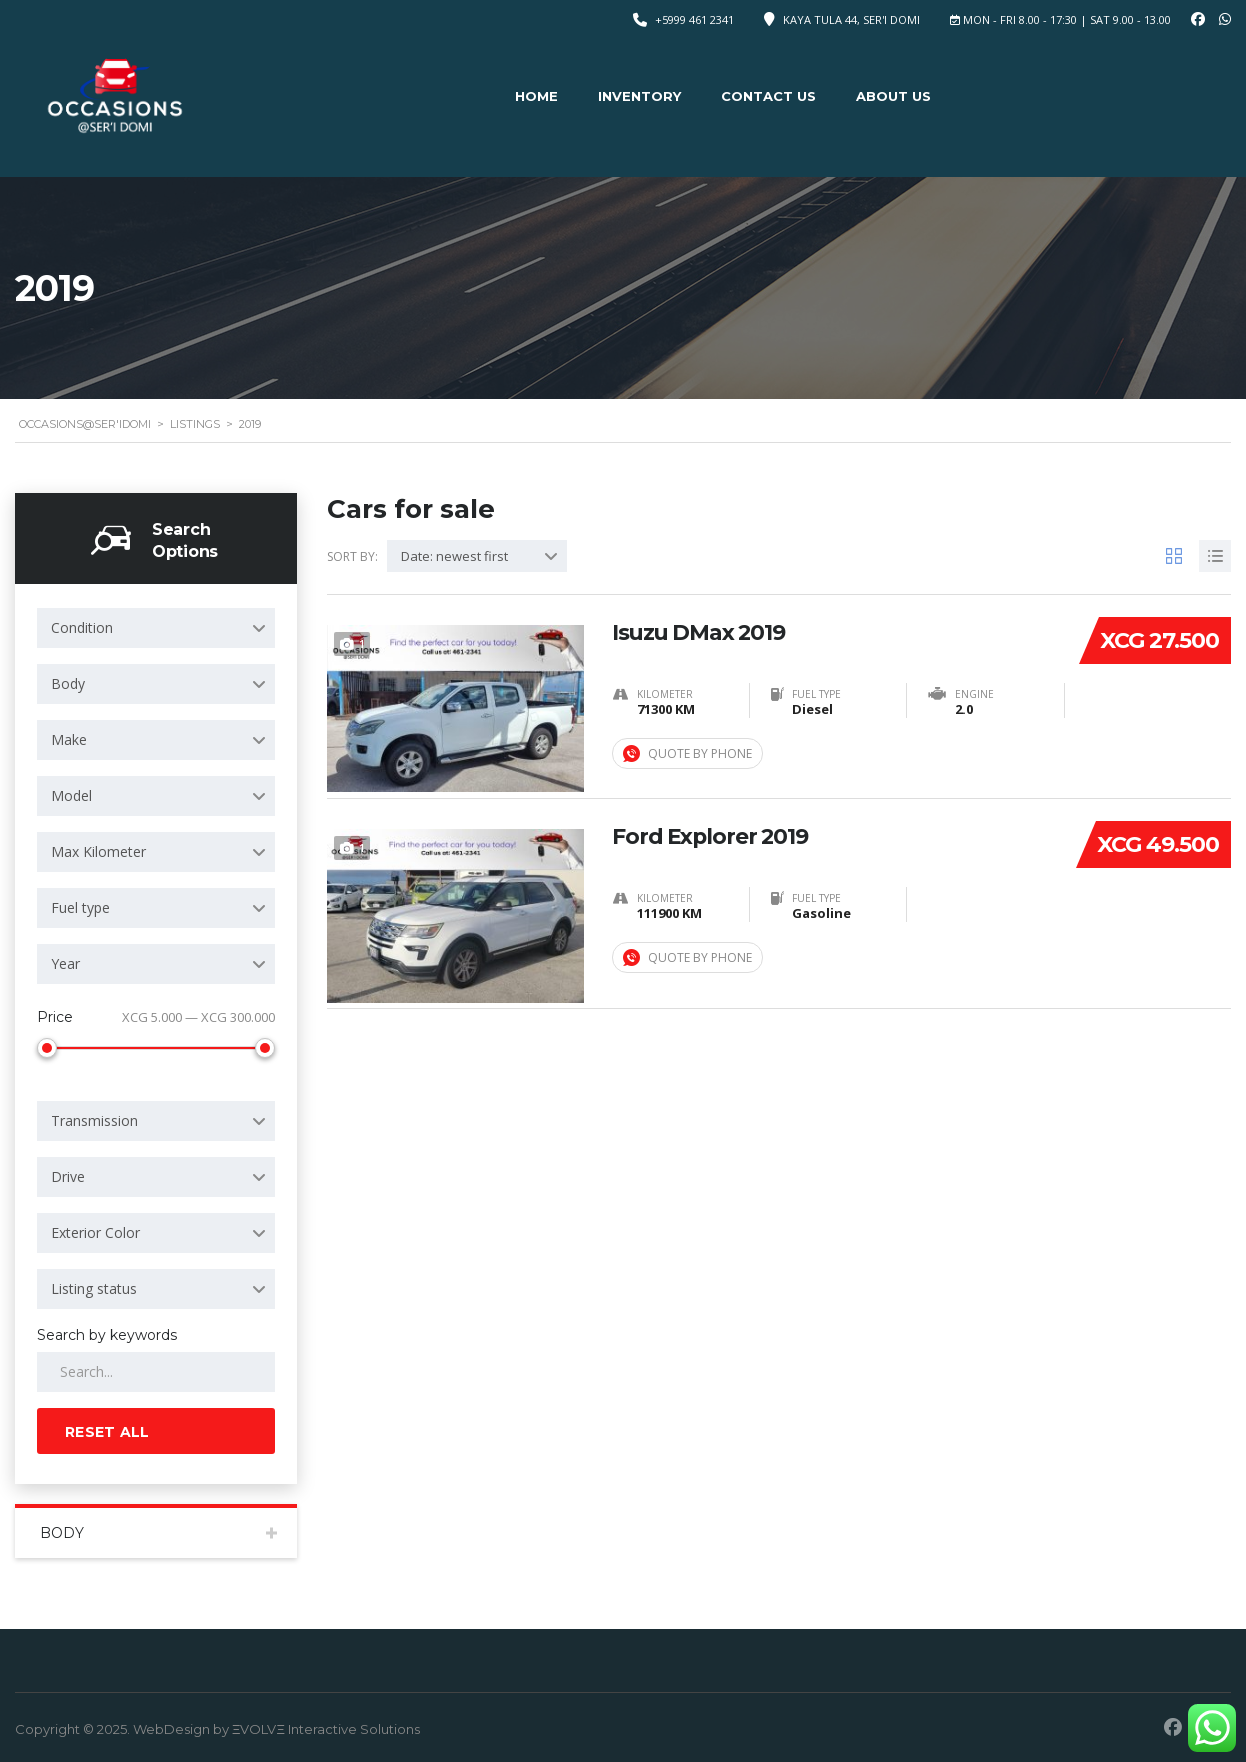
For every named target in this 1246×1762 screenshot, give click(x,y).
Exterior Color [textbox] (95, 1232)
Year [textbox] (65, 963)
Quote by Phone (687, 753)
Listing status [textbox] (94, 1288)
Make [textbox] (69, 739)
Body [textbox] (68, 683)
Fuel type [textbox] (80, 907)
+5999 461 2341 (694, 19)
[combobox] (156, 628)
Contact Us (768, 96)
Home (536, 96)
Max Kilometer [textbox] (98, 851)
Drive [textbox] (68, 1176)
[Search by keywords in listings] (156, 1372)
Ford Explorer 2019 (711, 835)
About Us (893, 96)
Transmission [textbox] (94, 1120)
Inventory (639, 96)
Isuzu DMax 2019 (700, 631)
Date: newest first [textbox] (454, 556)
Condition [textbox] (82, 627)
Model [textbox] (71, 795)
